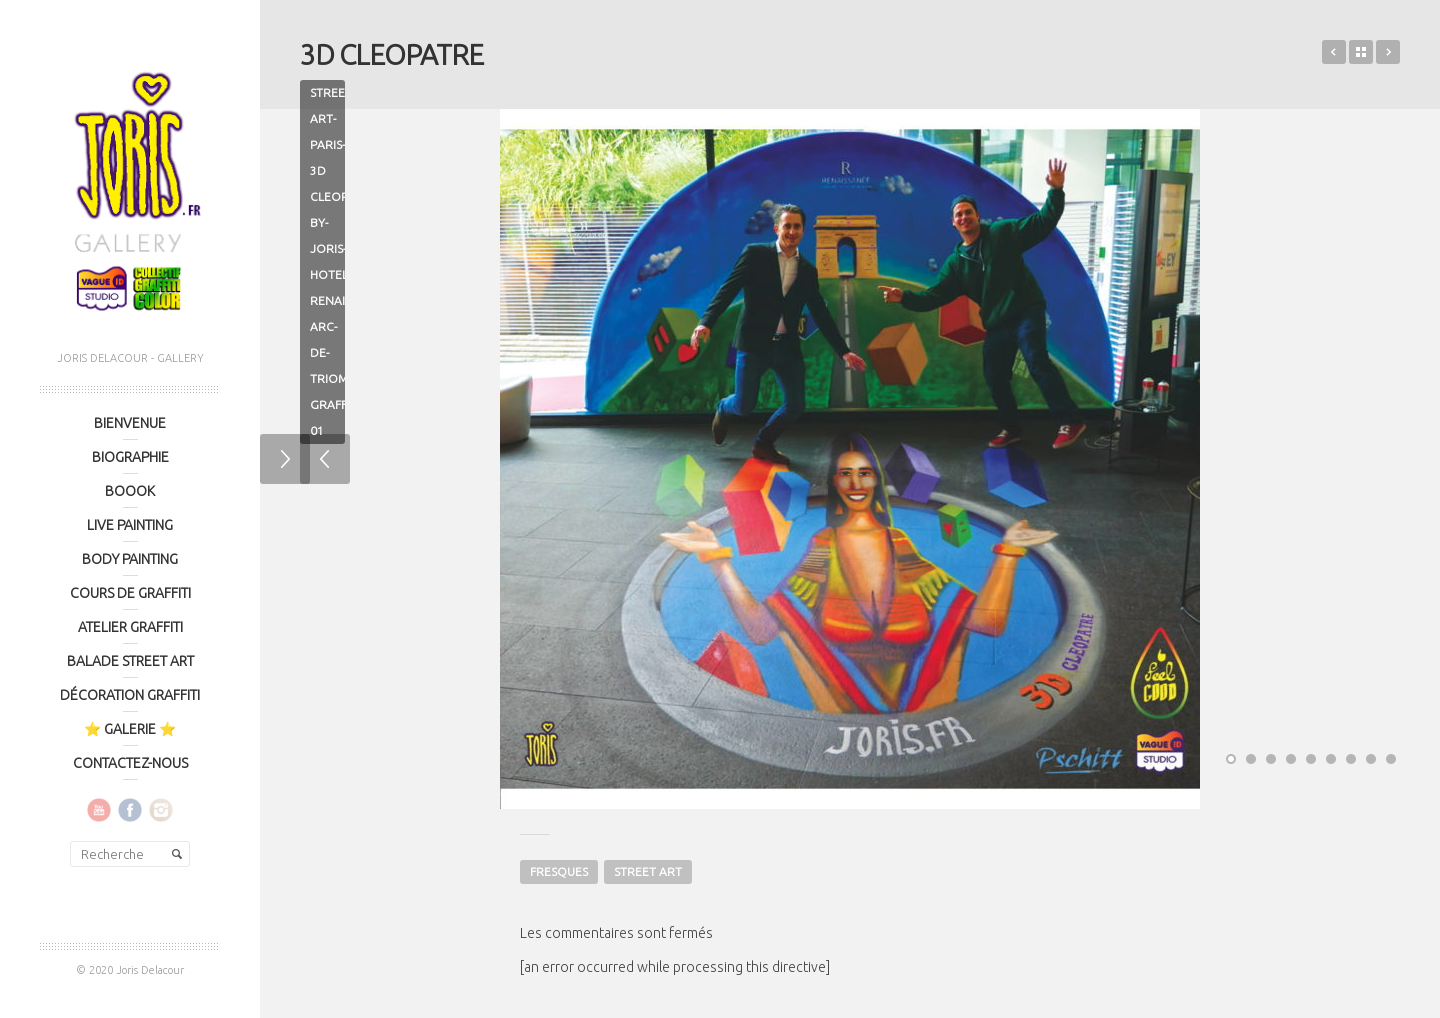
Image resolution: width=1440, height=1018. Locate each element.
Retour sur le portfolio (1361, 52)
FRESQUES (559, 871)
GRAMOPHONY (1388, 52)
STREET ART (648, 871)
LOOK (1334, 52)
